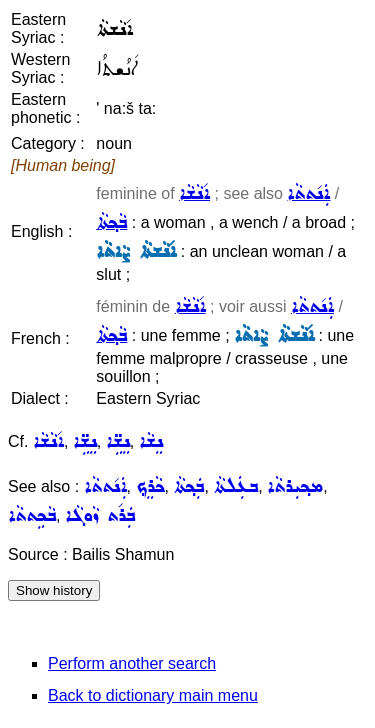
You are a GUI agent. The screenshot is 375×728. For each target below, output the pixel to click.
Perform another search (132, 663)
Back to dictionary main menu (153, 695)
